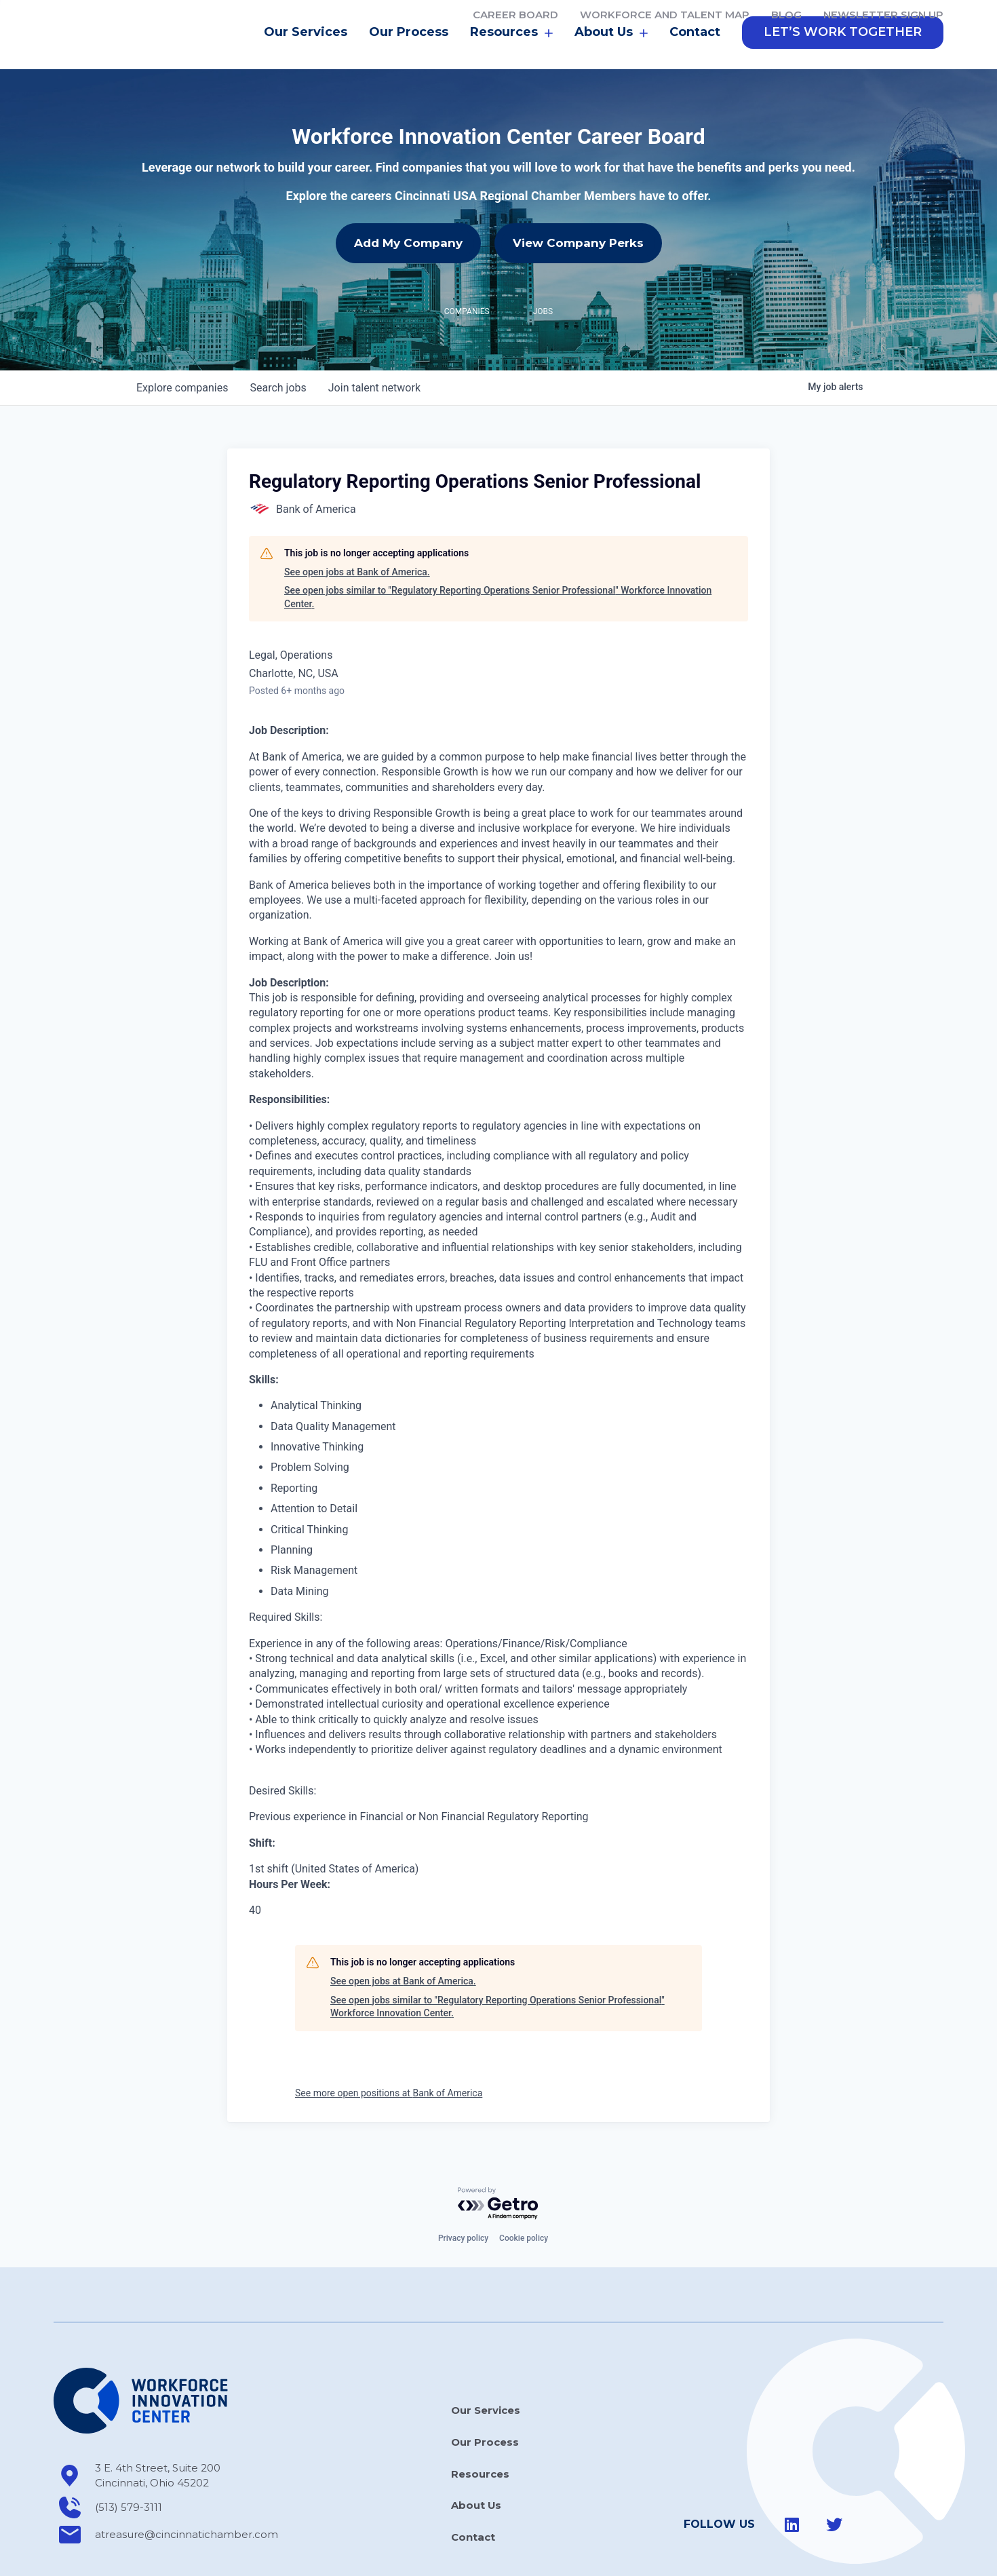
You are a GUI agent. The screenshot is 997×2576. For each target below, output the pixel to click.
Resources (511, 50)
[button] (842, 51)
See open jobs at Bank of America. (357, 529)
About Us (611, 50)
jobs (278, 345)
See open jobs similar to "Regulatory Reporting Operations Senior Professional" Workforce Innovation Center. (497, 555)
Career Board (515, 14)
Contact (694, 50)
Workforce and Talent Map (664, 14)
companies (182, 345)
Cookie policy (523, 2196)
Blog (786, 14)
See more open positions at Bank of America (388, 2050)
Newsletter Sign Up (883, 14)
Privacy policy (463, 2196)
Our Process (408, 50)
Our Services (305, 50)
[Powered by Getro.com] (498, 2161)
